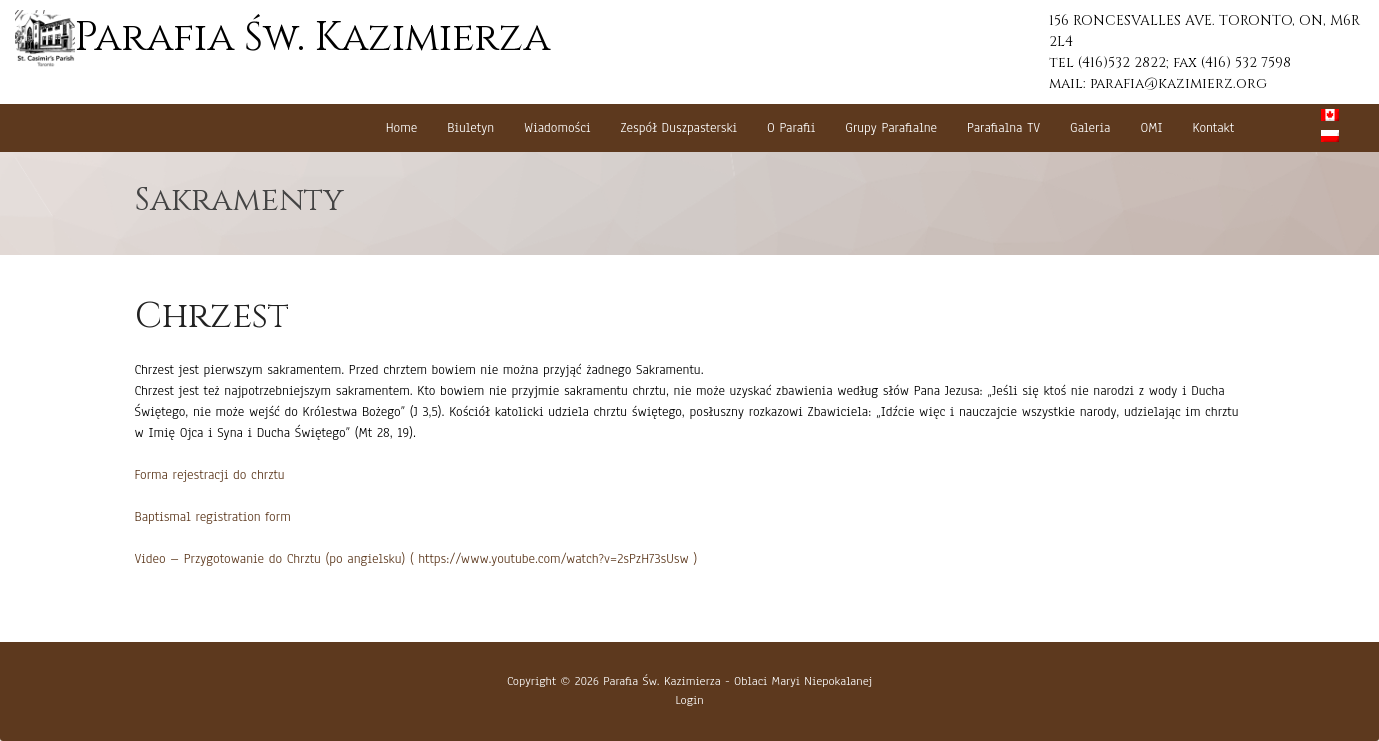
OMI (1151, 128)
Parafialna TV (1003, 128)
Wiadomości (557, 128)
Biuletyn (470, 128)
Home (402, 128)
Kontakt (1214, 128)
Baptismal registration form (213, 517)
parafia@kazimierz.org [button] (1178, 83)
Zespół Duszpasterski (679, 128)
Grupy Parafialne (891, 128)
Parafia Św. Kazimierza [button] (282, 38)
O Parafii (791, 128)
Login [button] (689, 700)
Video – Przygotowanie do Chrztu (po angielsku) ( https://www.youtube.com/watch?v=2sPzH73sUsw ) (416, 559)
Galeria (1090, 128)
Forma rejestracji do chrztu (210, 475)
